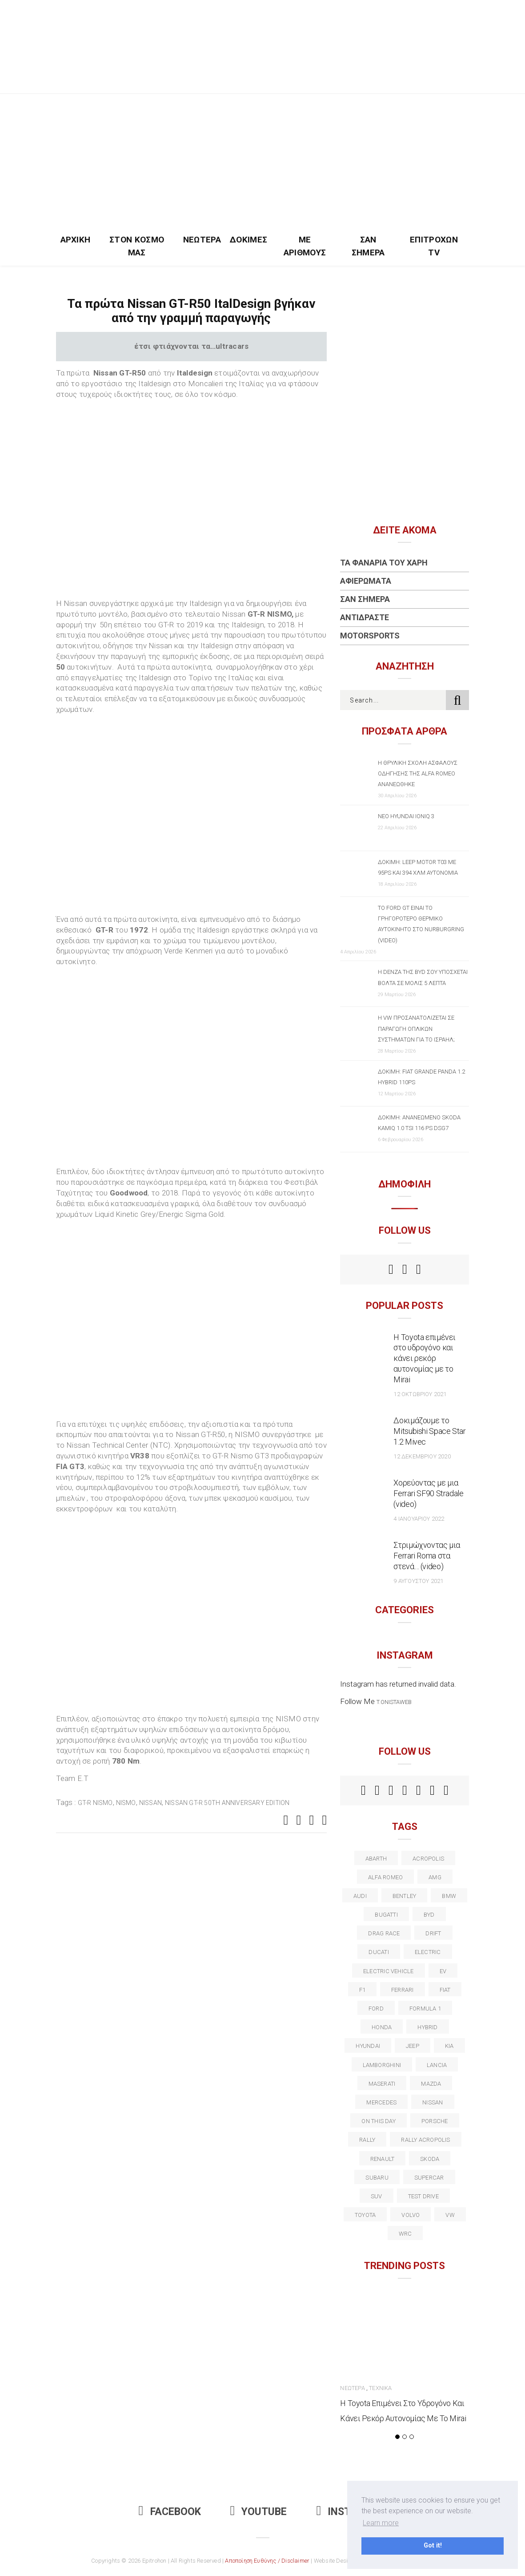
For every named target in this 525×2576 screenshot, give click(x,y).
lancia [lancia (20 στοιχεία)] (437, 2065)
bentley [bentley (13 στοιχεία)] (405, 1896)
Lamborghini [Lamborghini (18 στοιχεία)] (382, 2065)
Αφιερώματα (365, 580)
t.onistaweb (394, 1702)
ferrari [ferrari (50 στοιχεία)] (402, 1990)
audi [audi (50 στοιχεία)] (360, 1896)
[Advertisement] (262, 160)
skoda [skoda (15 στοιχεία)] (429, 2159)
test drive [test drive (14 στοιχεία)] (423, 2196)
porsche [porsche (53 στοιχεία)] (434, 2121)
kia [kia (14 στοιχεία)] (449, 2046)
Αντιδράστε (364, 617)
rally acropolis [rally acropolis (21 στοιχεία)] (425, 2139)
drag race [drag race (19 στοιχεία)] (384, 1933)
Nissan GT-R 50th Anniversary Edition (227, 1802)
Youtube (258, 2512)
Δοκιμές (248, 239)
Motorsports (370, 635)
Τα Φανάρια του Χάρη (384, 562)
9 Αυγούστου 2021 (418, 1581)
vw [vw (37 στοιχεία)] (449, 2215)
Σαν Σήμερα (368, 246)
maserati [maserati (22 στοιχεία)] (382, 2083)
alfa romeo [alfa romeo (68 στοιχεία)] (385, 1877)
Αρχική (75, 239)
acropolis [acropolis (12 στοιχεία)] (428, 1858)
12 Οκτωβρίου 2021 (419, 1394)
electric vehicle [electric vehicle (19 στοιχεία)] (388, 1971)
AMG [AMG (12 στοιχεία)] (435, 1877)
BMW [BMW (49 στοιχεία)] (449, 1896)
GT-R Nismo (95, 1802)
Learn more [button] (381, 2523)
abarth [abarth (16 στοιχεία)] (376, 1858)
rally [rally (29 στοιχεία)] (367, 2139)
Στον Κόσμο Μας (136, 246)
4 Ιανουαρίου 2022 (418, 1518)
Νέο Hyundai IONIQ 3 (406, 816)
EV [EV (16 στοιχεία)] (443, 1971)
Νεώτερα (202, 239)
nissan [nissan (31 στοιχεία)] (432, 2102)
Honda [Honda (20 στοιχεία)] (382, 2027)
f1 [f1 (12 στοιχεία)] (362, 1990)
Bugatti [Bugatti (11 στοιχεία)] (386, 1914)
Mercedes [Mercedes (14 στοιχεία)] (381, 2102)
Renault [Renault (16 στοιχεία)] (382, 2159)
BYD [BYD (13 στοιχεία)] (429, 1914)
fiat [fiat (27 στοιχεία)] (445, 1990)
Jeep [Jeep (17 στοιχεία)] (412, 2046)
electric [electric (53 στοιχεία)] (428, 1952)
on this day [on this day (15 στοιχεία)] (378, 2121)
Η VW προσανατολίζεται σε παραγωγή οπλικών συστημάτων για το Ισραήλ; (416, 1028)
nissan (150, 1802)
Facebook (170, 2512)
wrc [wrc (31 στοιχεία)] (405, 2233)
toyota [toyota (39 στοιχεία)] (365, 2215)
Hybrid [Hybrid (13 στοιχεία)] (427, 2027)
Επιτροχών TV (434, 246)
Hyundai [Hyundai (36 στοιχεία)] (368, 2046)
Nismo (126, 1802)
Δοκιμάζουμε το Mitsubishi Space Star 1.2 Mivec (429, 1431)
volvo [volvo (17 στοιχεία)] (410, 2215)
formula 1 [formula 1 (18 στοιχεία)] (425, 2008)
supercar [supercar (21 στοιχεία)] (429, 2177)
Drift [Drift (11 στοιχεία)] (433, 1933)
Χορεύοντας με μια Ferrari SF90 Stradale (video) (428, 1493)
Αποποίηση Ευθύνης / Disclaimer (267, 2560)
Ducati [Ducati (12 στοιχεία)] (379, 1952)
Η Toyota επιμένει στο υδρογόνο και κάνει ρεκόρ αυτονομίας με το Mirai (424, 1358)
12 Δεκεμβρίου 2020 (421, 1456)
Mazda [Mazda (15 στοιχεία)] (431, 2083)
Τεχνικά (380, 2388)
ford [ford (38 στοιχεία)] (376, 2008)
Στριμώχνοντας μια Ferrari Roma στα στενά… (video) (426, 1555)
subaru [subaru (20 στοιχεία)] (376, 2177)
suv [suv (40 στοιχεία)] (376, 2196)
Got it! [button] (433, 2545)
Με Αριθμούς (305, 246)
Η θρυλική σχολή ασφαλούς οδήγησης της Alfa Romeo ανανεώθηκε (417, 773)
